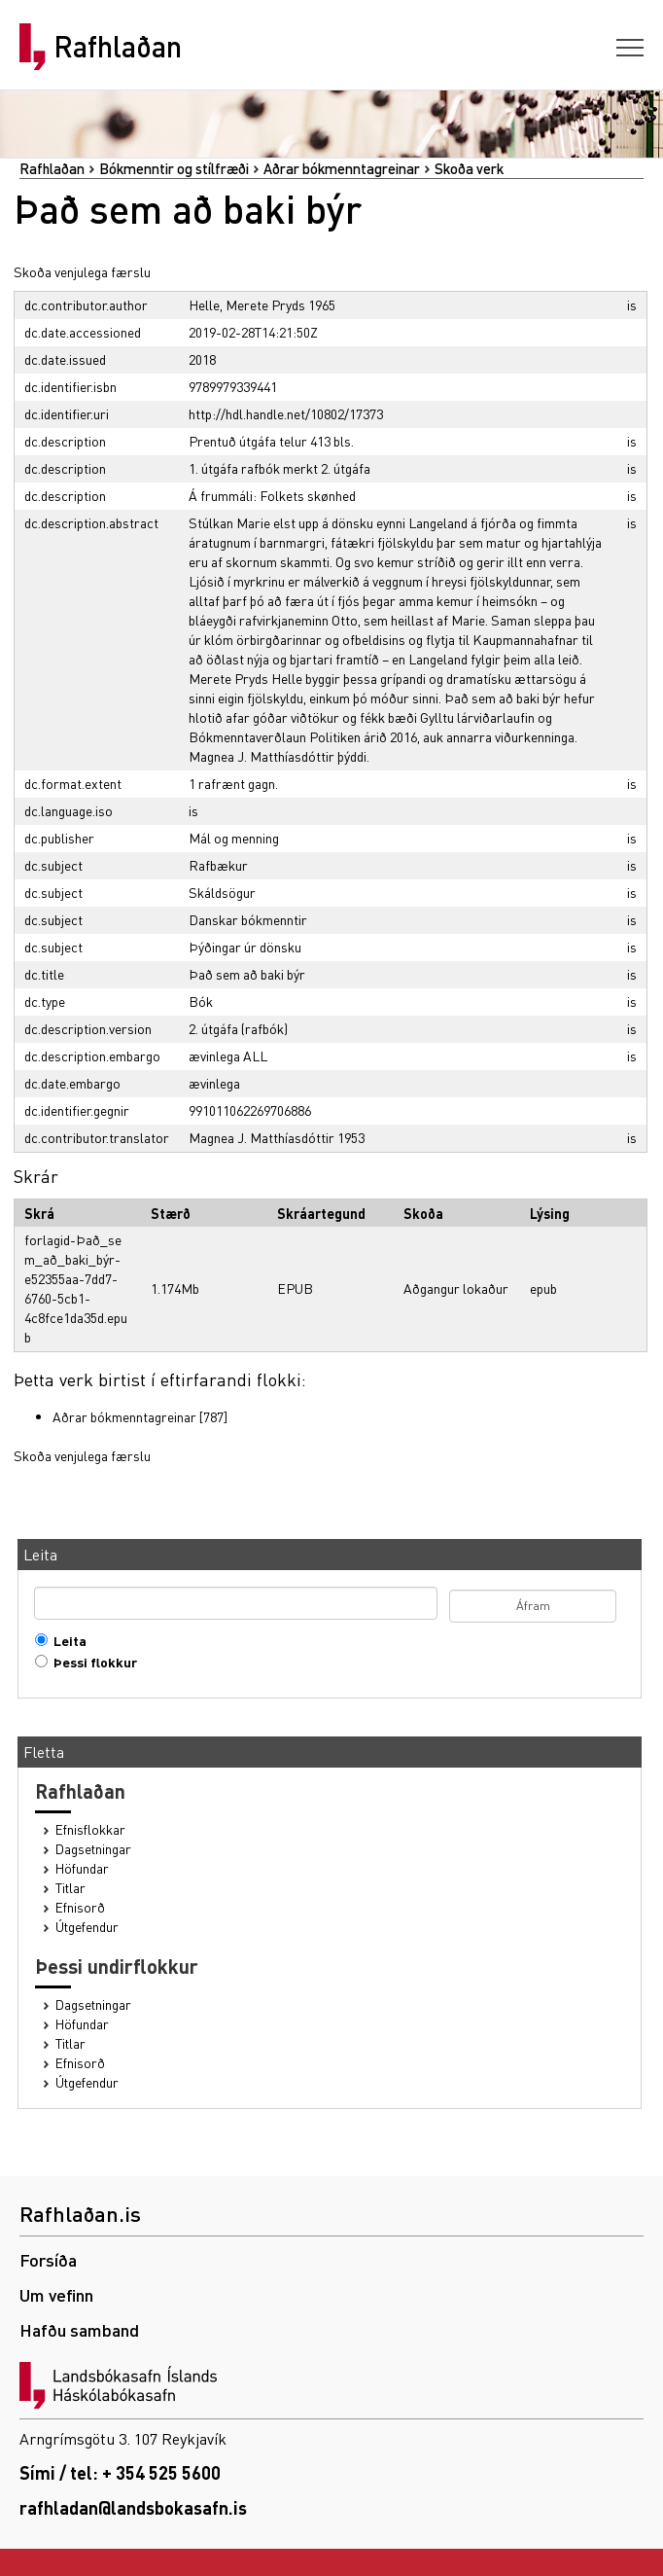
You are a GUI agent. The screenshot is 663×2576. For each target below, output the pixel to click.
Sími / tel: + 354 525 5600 (120, 2472)
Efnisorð (80, 1907)
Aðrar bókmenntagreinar (341, 168)
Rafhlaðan (117, 46)
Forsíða (48, 2259)
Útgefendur (87, 1926)
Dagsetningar (93, 1849)
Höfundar (82, 1868)
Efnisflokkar (90, 1829)
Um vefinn (56, 2294)
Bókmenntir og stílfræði (174, 168)
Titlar (70, 1887)
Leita (66, 1640)
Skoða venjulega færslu (82, 271)
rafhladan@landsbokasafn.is (133, 2507)
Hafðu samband (79, 2329)
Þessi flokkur (91, 1662)
